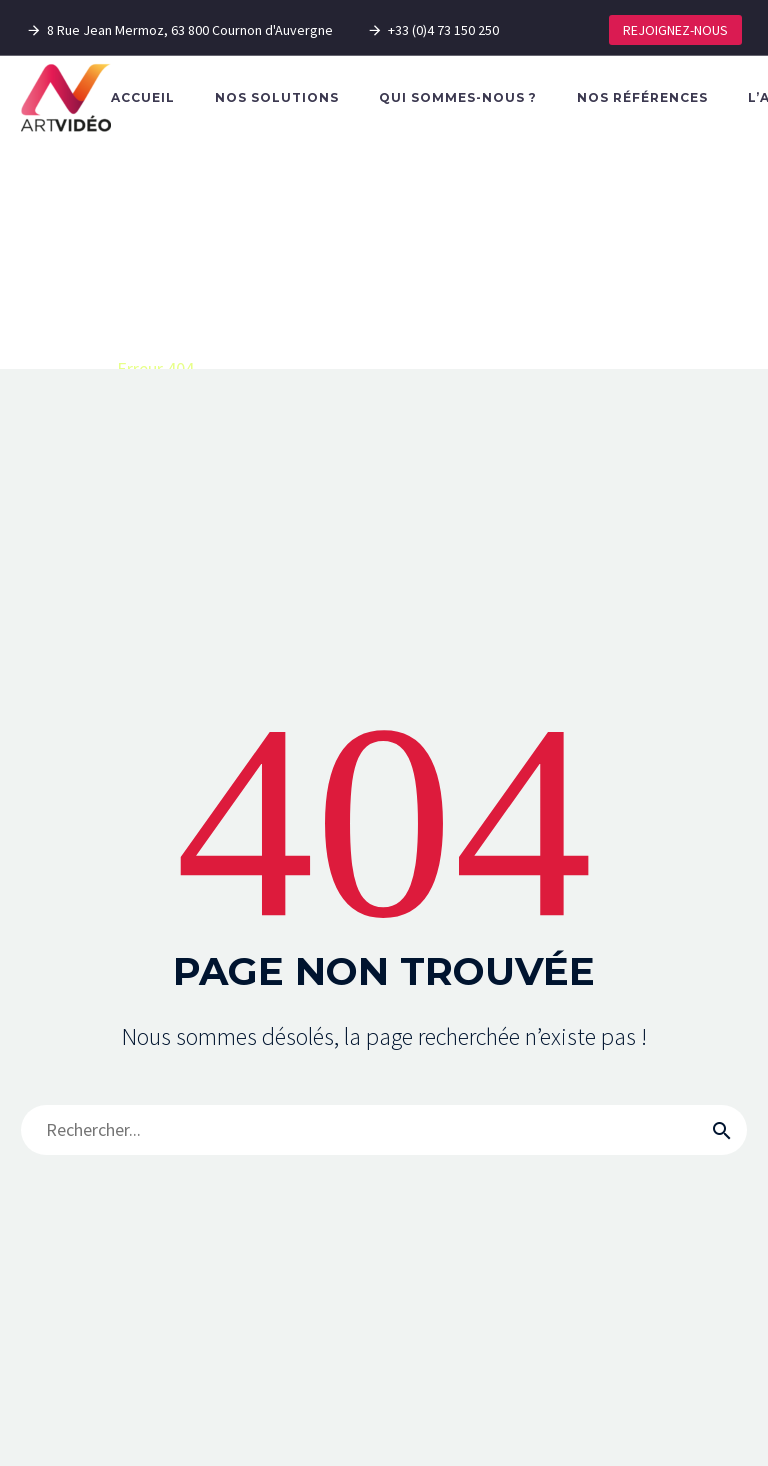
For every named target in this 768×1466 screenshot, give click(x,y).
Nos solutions (277, 97)
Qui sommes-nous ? (458, 97)
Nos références (642, 97)
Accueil (143, 97)
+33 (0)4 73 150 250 (443, 30)
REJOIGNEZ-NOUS (675, 30)
